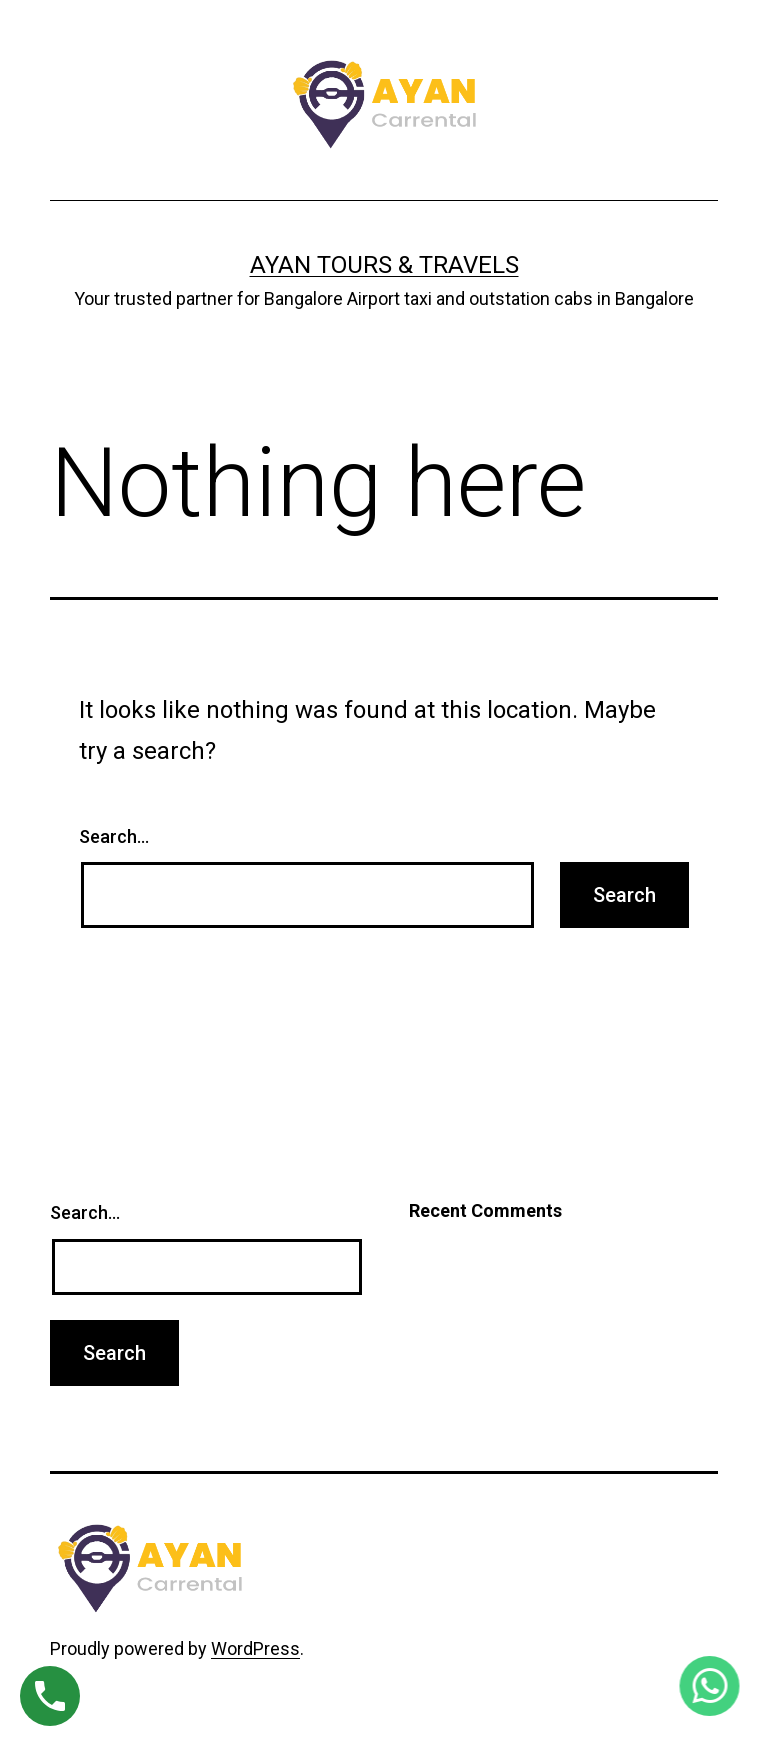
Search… (114, 836)
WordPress (255, 1648)
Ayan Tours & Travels (384, 265)
